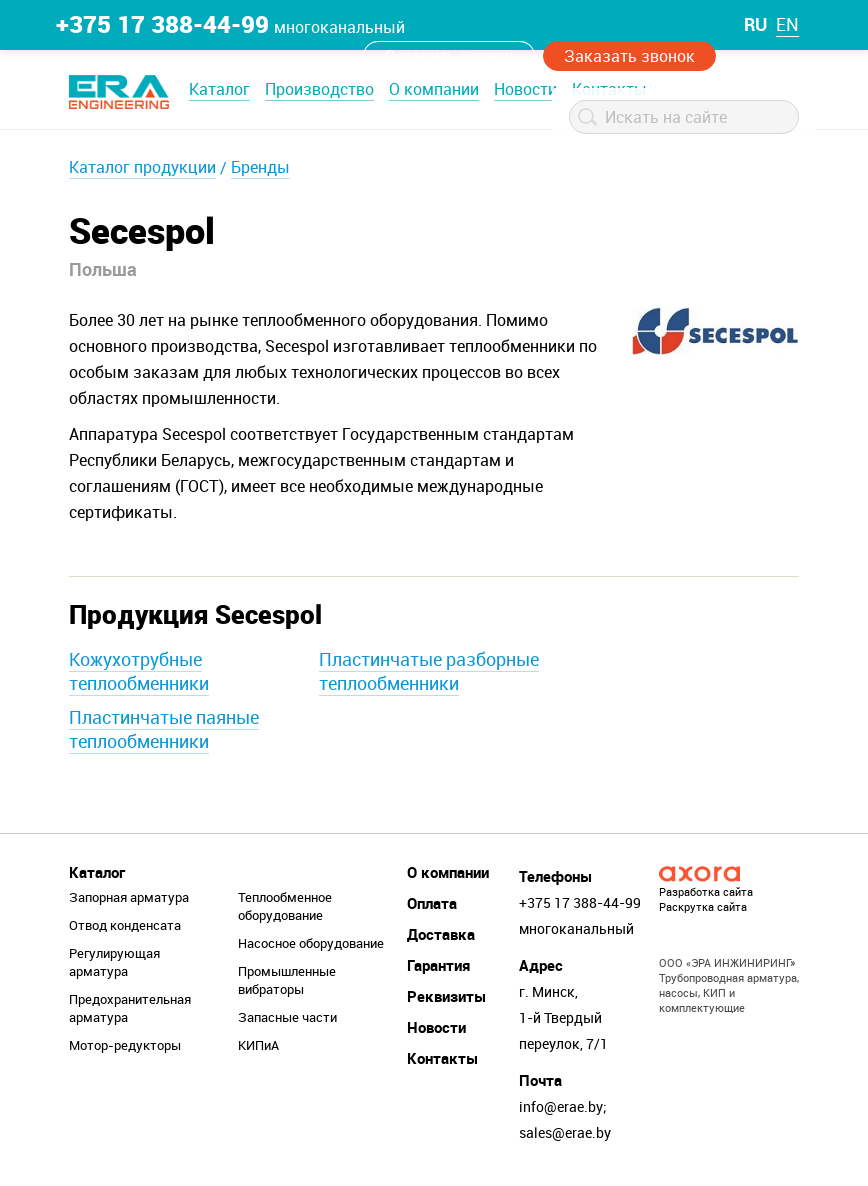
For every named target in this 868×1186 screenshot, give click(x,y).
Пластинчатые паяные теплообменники (164, 729)
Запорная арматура (129, 897)
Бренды (260, 167)
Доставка (441, 934)
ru (755, 24)
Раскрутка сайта (703, 906)
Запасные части (287, 1017)
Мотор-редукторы (125, 1045)
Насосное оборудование (311, 943)
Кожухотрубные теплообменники (139, 671)
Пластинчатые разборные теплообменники (429, 671)
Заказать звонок (629, 56)
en (787, 24)
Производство (319, 89)
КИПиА (258, 1045)
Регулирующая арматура (114, 962)
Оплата (432, 903)
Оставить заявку (449, 56)
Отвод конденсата (125, 925)
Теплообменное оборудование (285, 906)
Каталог (219, 89)
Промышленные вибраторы (287, 980)
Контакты (442, 1058)
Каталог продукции (142, 167)
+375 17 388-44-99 (162, 24)
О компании (434, 89)
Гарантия (438, 965)
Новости (525, 89)
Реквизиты (446, 996)
